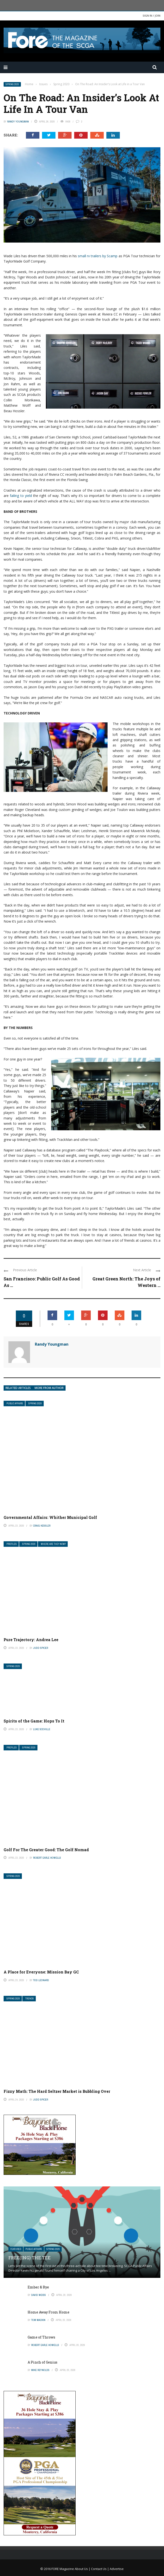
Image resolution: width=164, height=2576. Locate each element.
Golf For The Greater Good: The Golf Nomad (46, 1849)
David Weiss (38, 2295)
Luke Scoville (41, 1729)
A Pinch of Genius (42, 2362)
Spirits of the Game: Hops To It (34, 1720)
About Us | (83, 2569)
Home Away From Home (48, 2312)
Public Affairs (14, 1403)
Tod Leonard (41, 1980)
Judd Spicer (40, 1648)
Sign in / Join (151, 15)
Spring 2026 (53, 2249)
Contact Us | (100, 2569)
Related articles (18, 1388)
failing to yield (21, 495)
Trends (29, 1998)
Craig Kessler (41, 1525)
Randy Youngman (18, 121)
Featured (15, 2249)
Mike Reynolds (40, 2370)
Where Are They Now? (53, 1544)
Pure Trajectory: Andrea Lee (31, 1639)
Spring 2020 (12, 84)
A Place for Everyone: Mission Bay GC (41, 1971)
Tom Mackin (38, 2320)
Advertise (117, 2569)
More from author (49, 1388)
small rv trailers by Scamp (97, 256)
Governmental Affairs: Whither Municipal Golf (50, 1517)
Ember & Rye (38, 2287)
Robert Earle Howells (47, 1857)
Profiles (11, 1544)
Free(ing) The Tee (29, 2258)
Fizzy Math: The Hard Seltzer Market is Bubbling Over (57, 2091)
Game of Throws (41, 2337)
